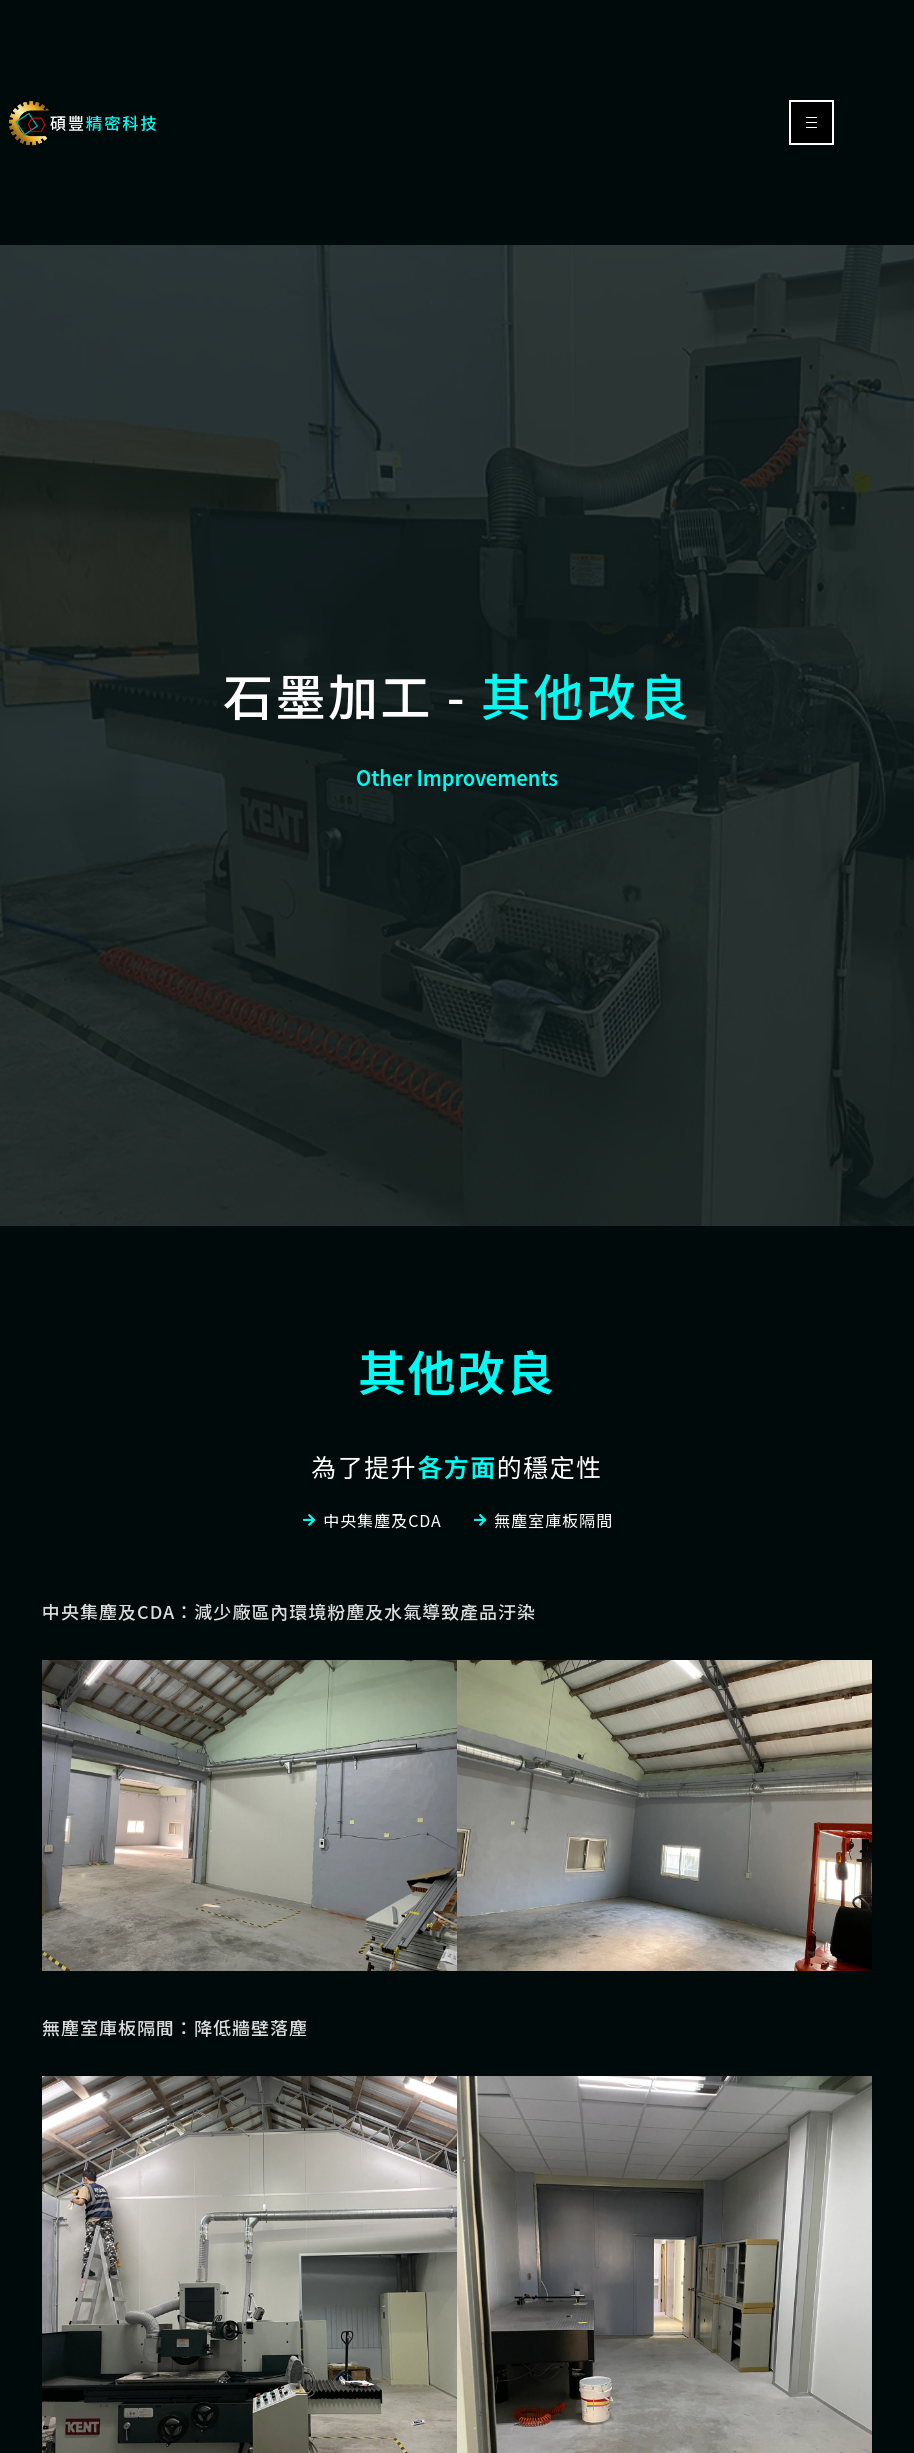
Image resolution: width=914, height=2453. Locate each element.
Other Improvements (457, 777)
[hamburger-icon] (811, 122)
